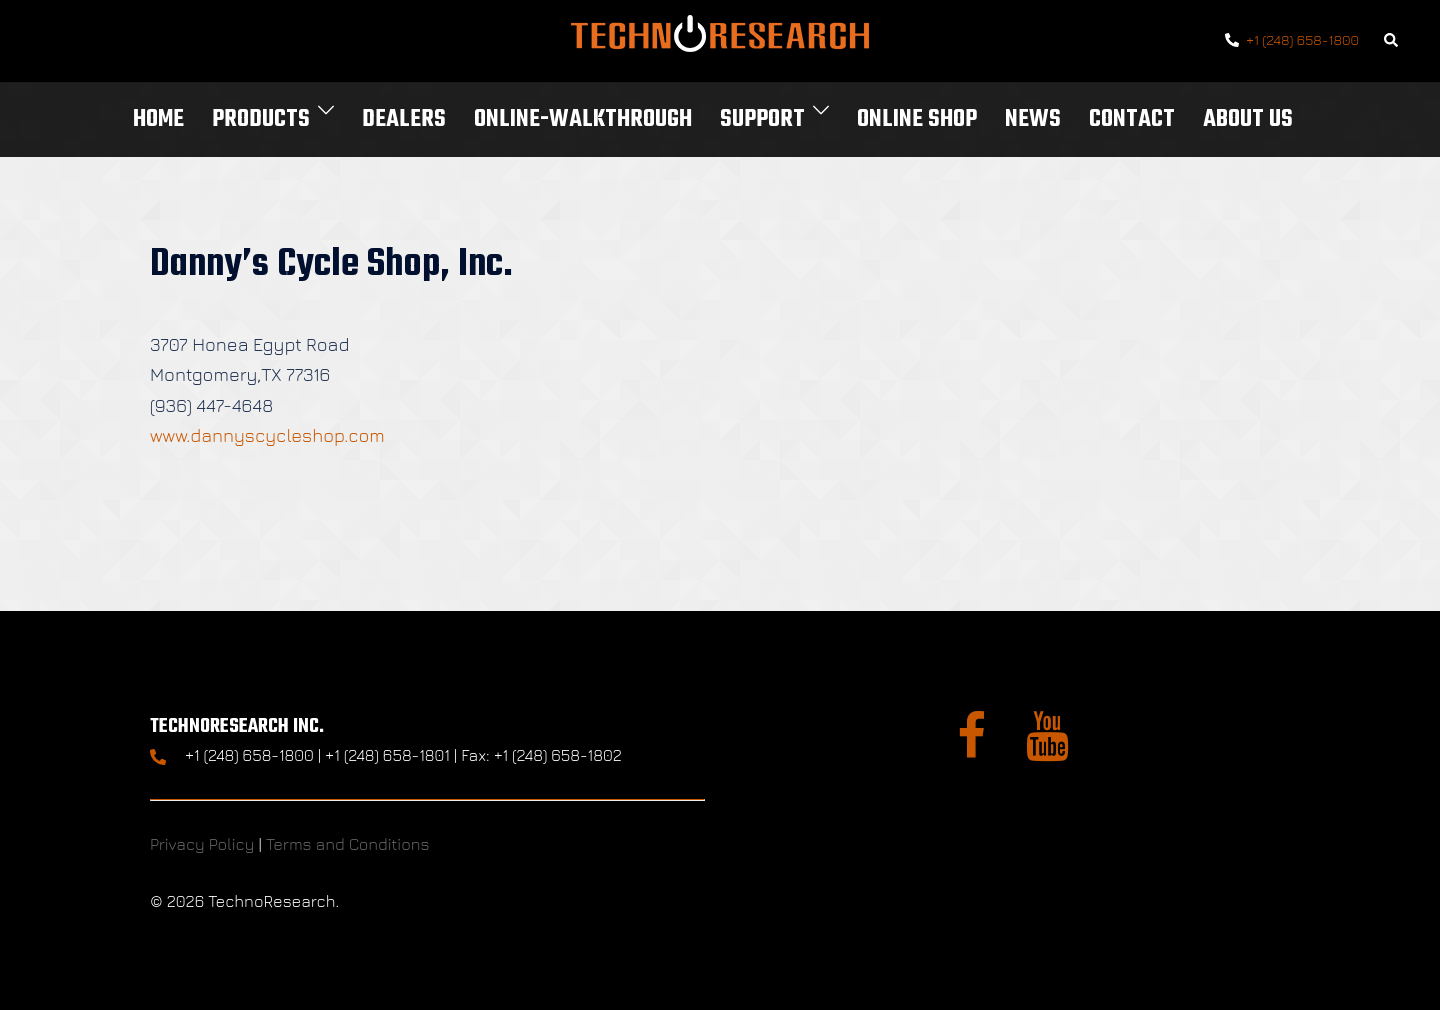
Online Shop (917, 119)
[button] (1392, 41)
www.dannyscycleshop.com (267, 435)
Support (762, 119)
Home (158, 119)
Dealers (404, 119)
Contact (1132, 119)
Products (261, 119)
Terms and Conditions (348, 844)
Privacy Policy (202, 844)
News (1033, 119)
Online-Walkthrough (583, 119)
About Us (1248, 119)
